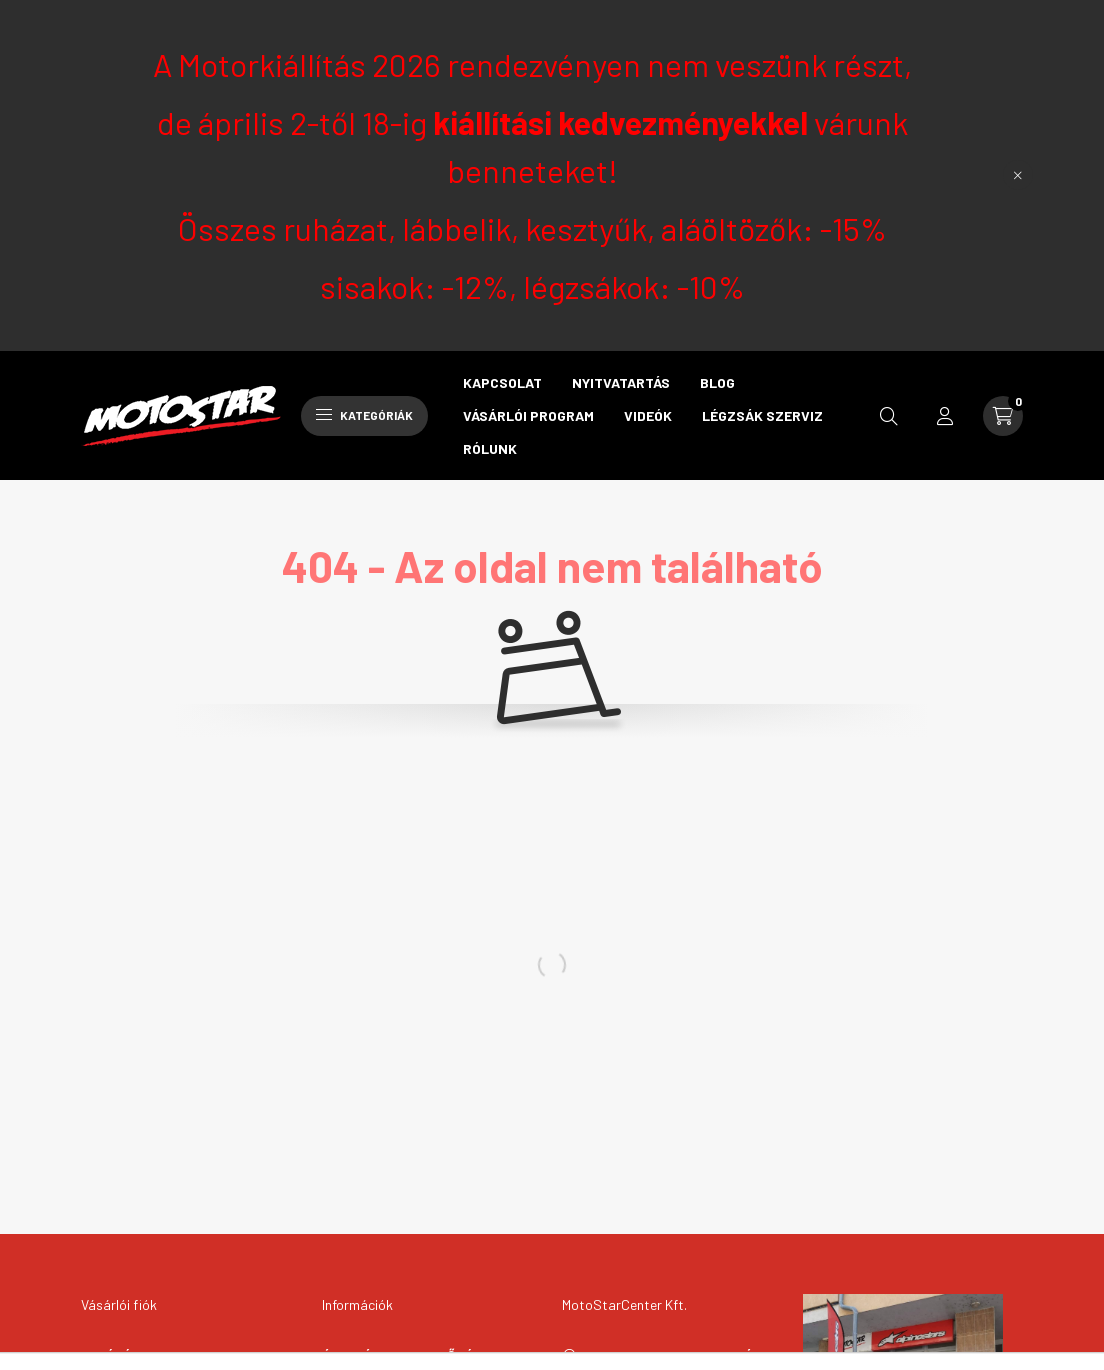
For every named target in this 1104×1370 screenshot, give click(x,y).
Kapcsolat (502, 382)
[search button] (889, 416)
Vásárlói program (528, 415)
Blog (717, 382)
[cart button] (1003, 416)
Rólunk (490, 448)
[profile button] (945, 416)
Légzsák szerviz (762, 415)
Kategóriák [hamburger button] (364, 415)
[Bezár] (1018, 175)
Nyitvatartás (621, 382)
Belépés (110, 1355)
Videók (648, 415)
